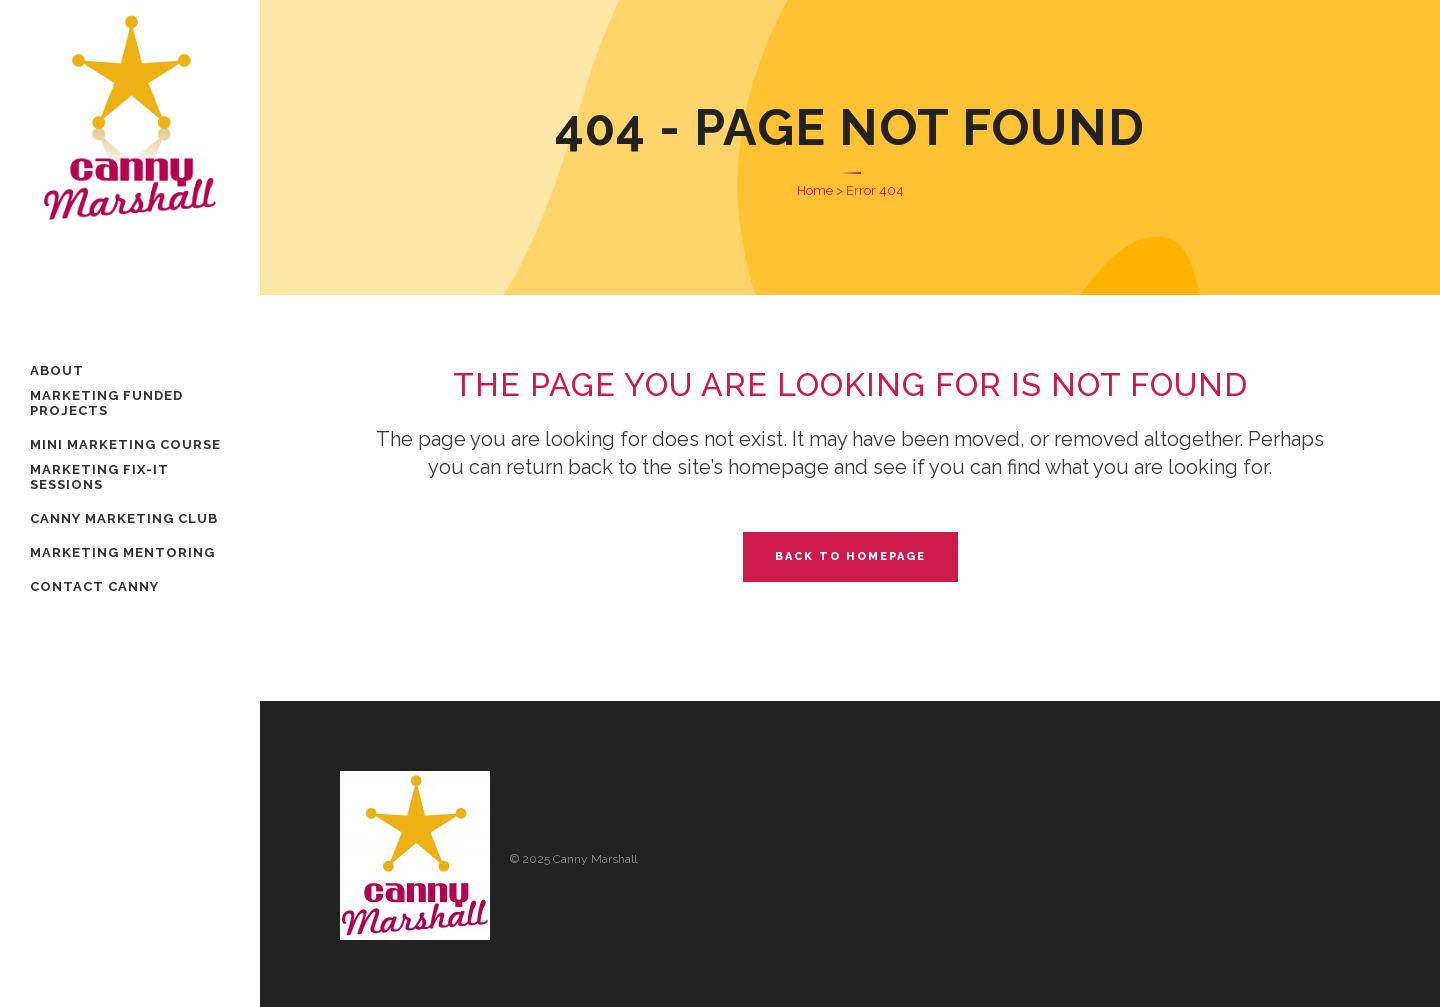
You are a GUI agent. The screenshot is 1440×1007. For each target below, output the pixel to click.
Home (815, 190)
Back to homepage (850, 556)
